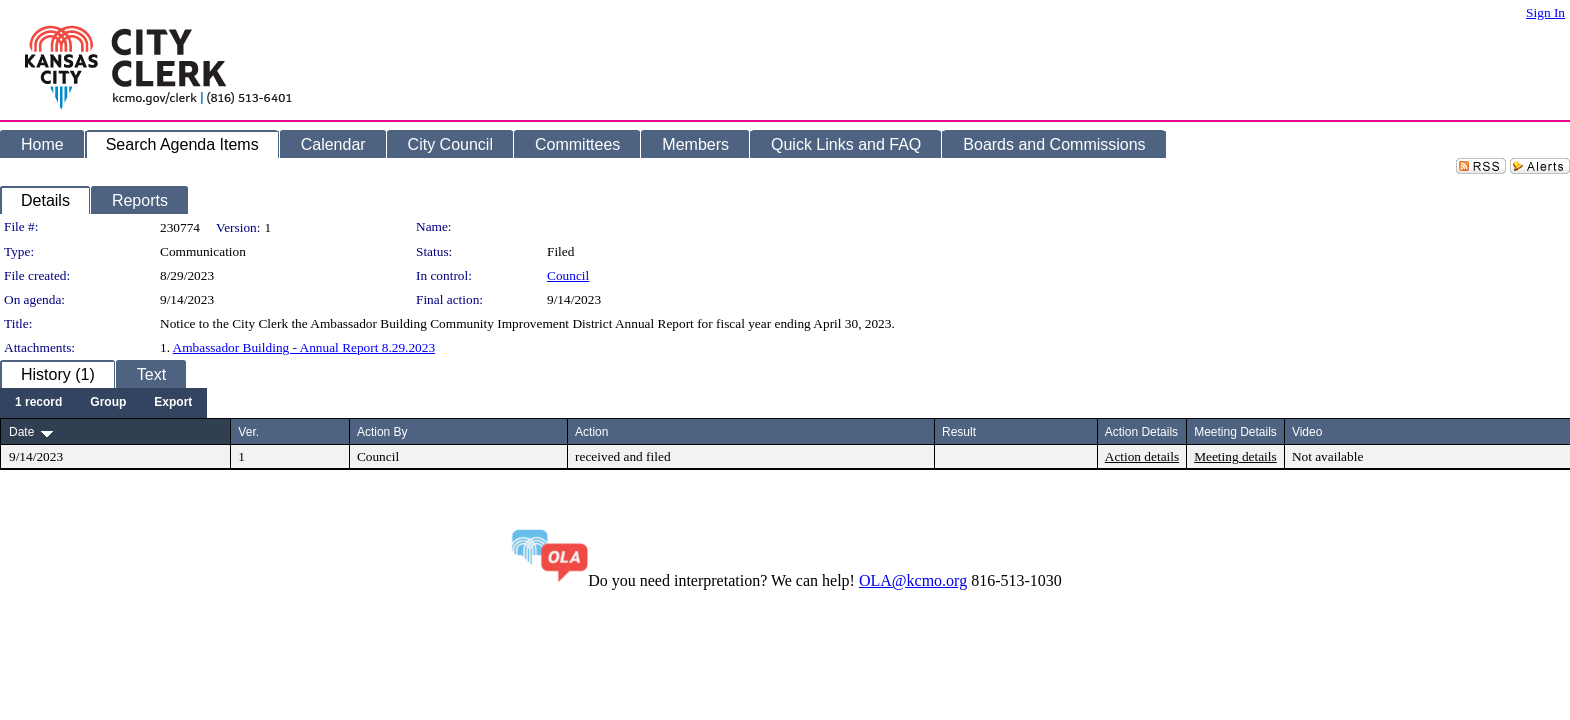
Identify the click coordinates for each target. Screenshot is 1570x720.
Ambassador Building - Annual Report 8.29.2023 (304, 347)
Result (959, 432)
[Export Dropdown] (173, 403)
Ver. (248, 432)
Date (21, 432)
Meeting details (1235, 456)
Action (591, 432)
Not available (1327, 456)
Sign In (1545, 12)
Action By (382, 432)
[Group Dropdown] (108, 403)
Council (568, 275)
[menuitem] (38, 403)
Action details (1142, 456)
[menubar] (103, 403)
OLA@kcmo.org (913, 580)
